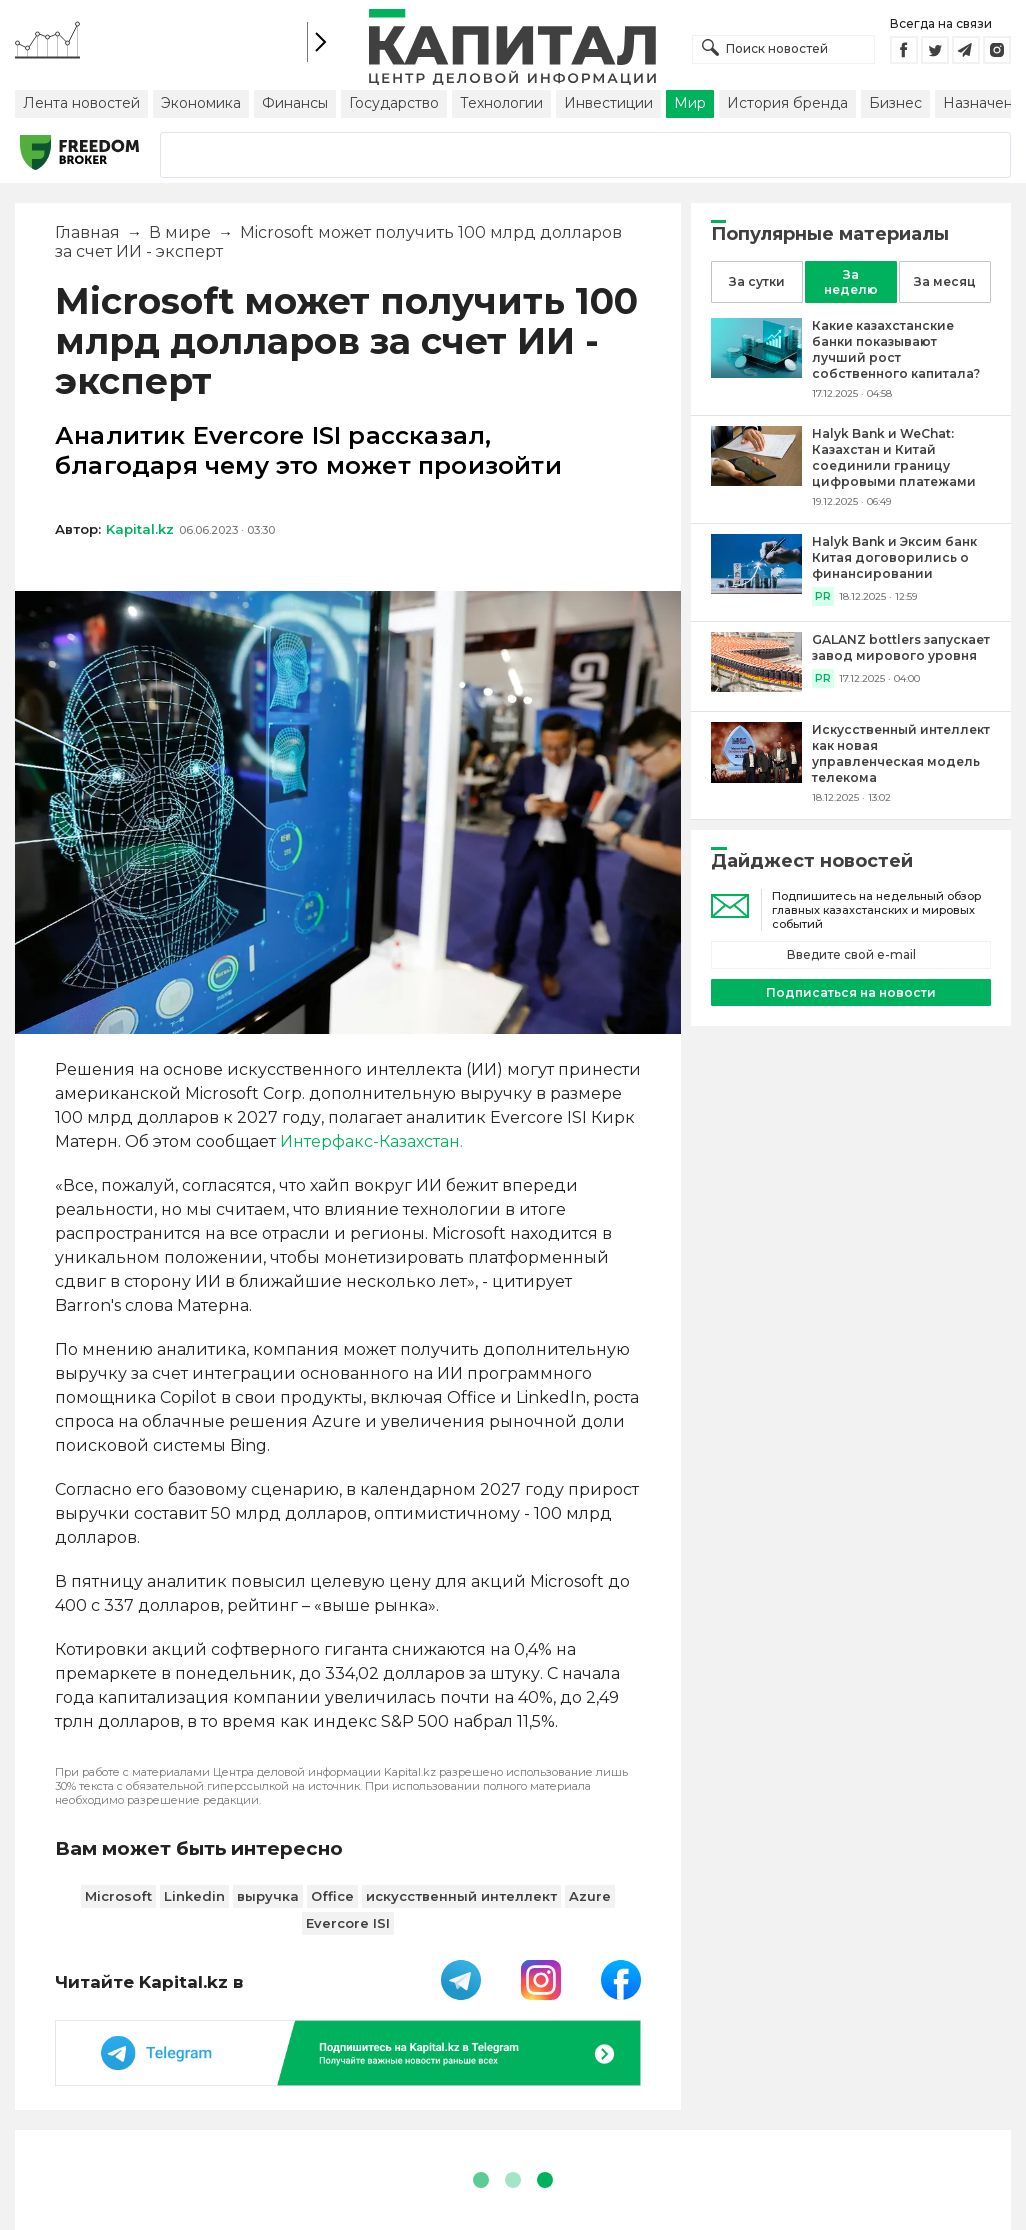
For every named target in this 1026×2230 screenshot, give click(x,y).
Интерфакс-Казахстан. (371, 1141)
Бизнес (895, 103)
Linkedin (194, 1896)
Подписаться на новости (851, 992)
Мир (690, 103)
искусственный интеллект (461, 1896)
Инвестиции (608, 103)
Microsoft (118, 1896)
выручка (268, 1896)
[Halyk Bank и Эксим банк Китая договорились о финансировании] (756, 588)
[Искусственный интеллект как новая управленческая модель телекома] (756, 777)
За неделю (851, 282)
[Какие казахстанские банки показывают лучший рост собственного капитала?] (756, 372)
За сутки (757, 281)
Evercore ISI (348, 1923)
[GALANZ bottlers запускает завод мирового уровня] (756, 686)
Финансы (295, 103)
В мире (180, 232)
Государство (394, 103)
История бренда (787, 103)
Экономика (201, 103)
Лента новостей (81, 103)
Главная (87, 232)
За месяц (945, 281)
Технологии (501, 103)
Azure (590, 1896)
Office (332, 1896)
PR (823, 596)
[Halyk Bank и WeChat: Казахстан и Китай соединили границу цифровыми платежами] (756, 480)
